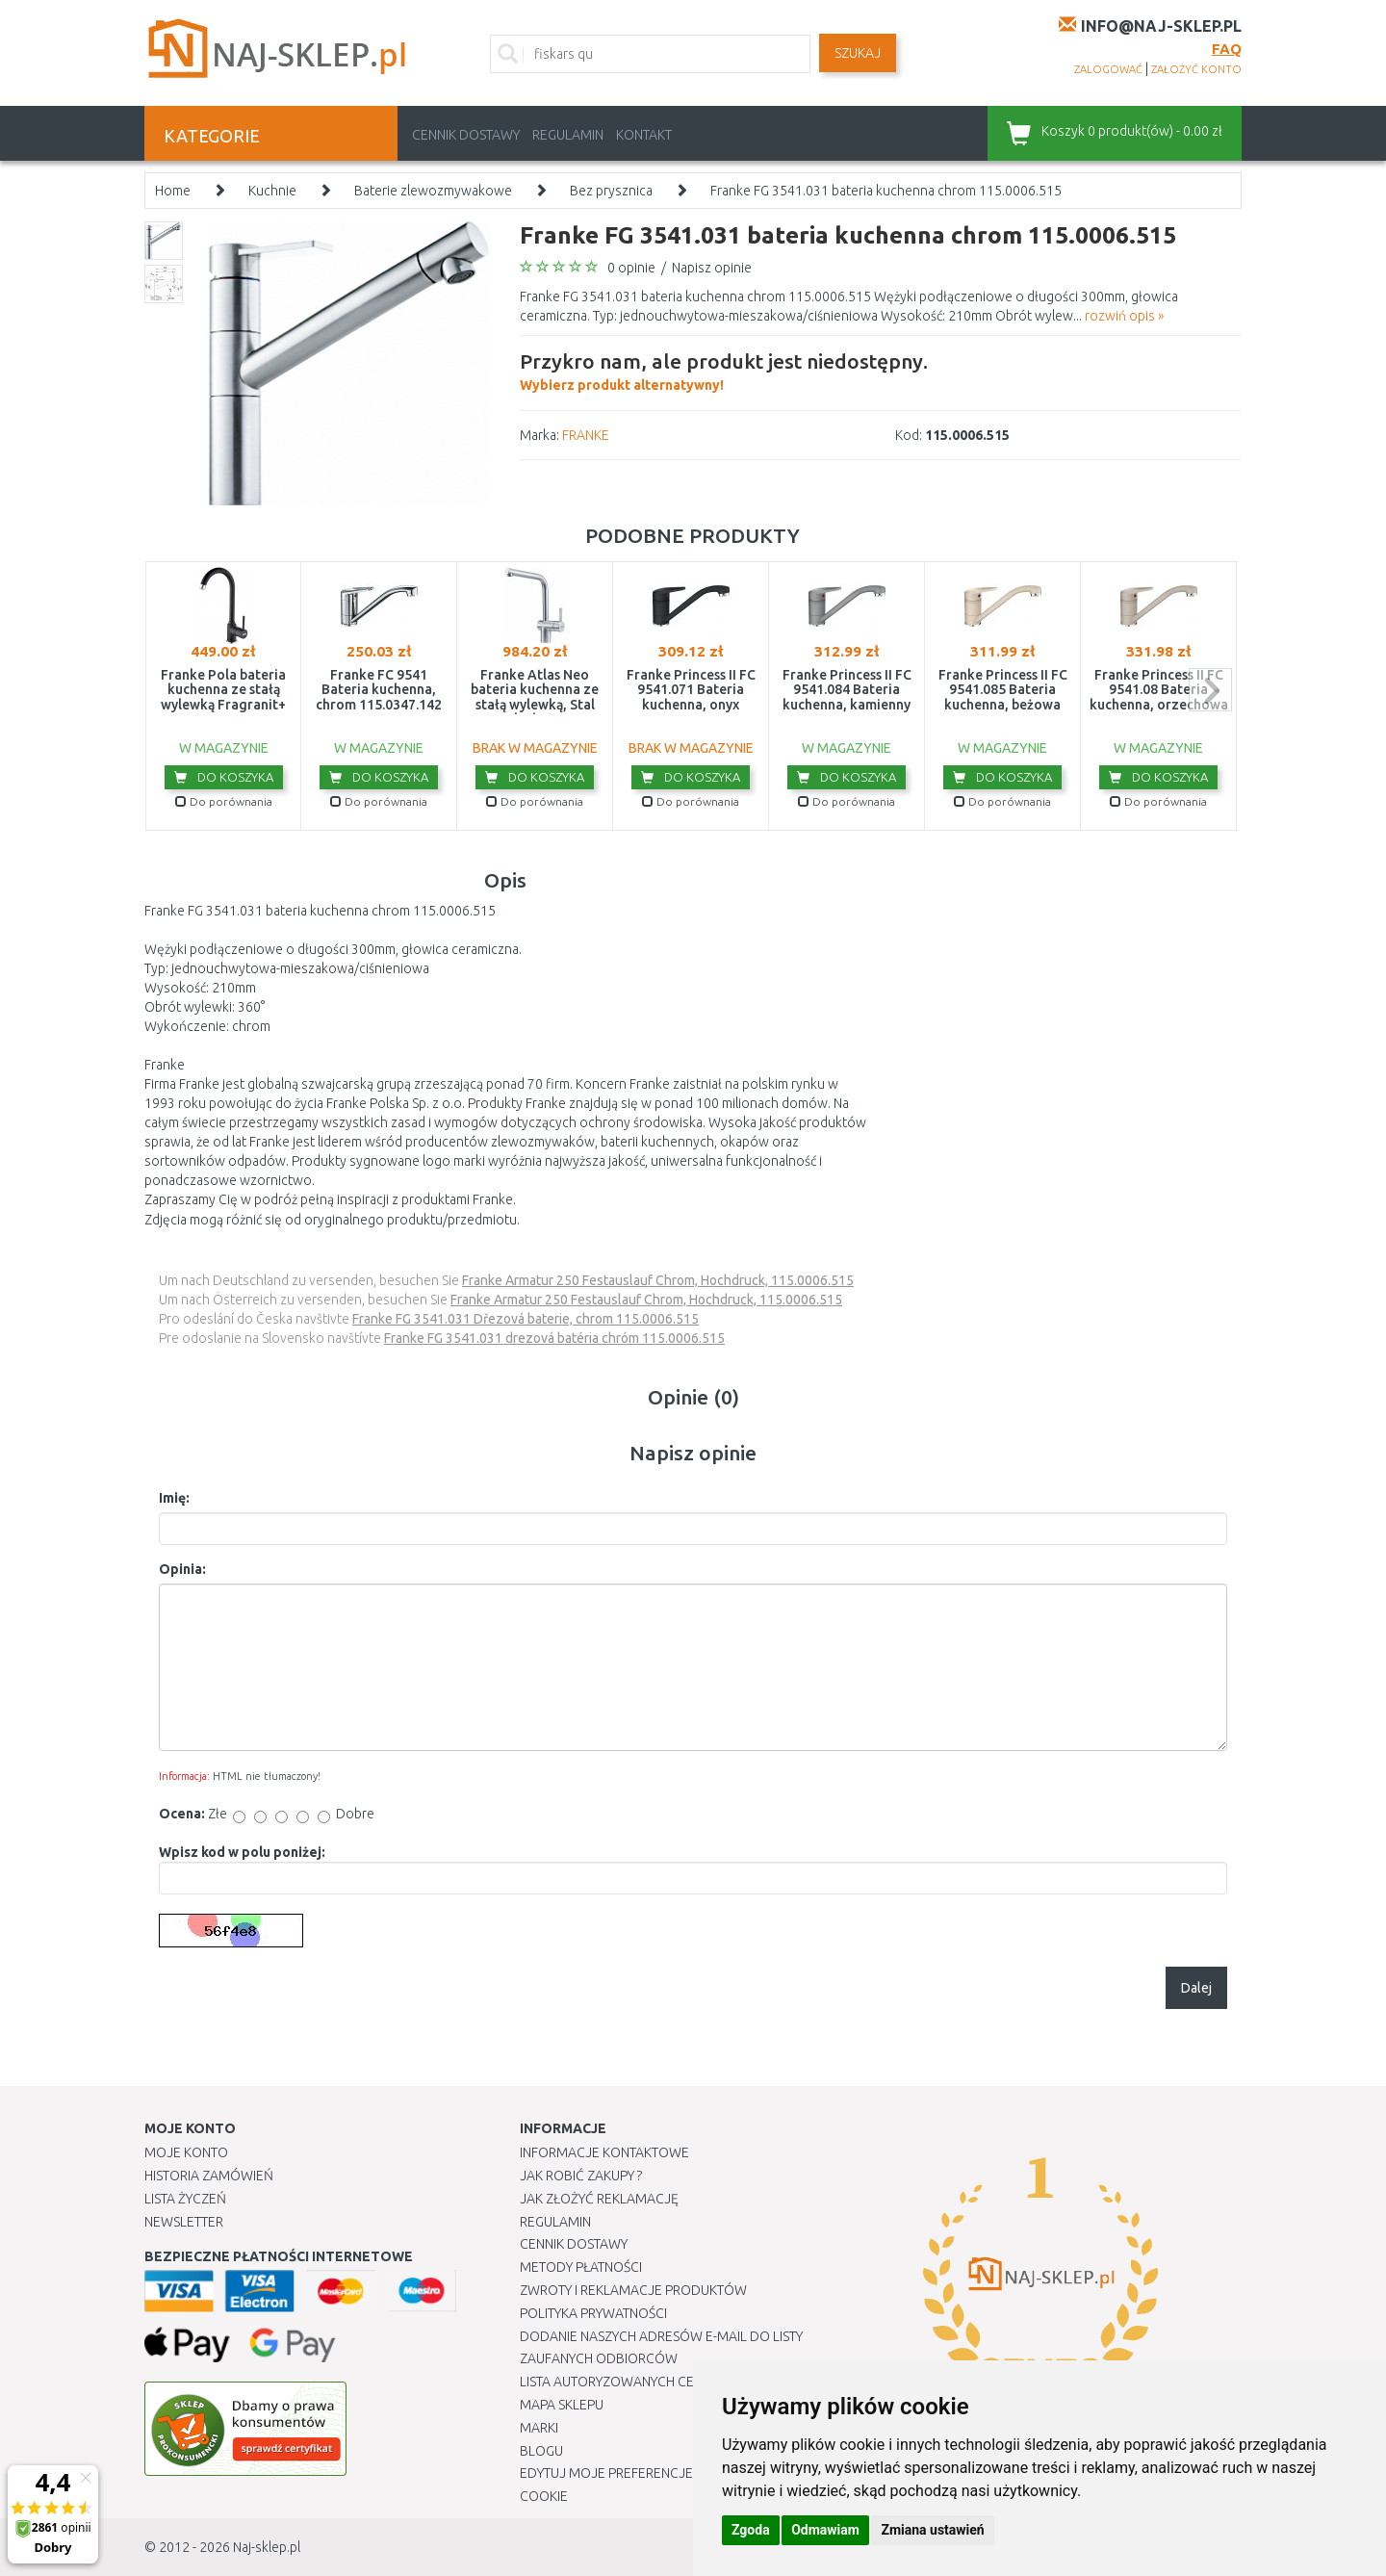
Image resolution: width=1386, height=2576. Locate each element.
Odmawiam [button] (825, 2529)
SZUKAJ (857, 53)
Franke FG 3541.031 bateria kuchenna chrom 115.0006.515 (886, 190)
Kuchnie (272, 190)
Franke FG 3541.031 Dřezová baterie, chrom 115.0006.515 (525, 1319)
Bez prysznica (611, 190)
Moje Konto (186, 2152)
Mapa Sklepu (561, 2404)
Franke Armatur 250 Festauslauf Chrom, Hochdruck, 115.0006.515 (658, 1280)
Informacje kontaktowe (604, 2152)
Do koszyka (223, 777)
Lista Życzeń (185, 2198)
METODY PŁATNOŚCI (581, 2267)
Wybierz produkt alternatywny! (724, 370)
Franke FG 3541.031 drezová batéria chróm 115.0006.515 (554, 1338)
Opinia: (182, 1569)
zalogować (1108, 69)
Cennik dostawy (466, 134)
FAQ (1227, 48)
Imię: (174, 1498)
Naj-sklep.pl (266, 2547)
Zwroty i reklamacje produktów (633, 2290)
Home (173, 190)
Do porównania (223, 801)
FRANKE (585, 435)
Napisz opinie (712, 267)
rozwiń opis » (1124, 315)
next (1210, 689)
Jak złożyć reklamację (599, 2198)
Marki (539, 2427)
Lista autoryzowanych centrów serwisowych (677, 2381)
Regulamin (567, 134)
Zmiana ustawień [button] (932, 2529)
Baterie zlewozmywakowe (433, 190)
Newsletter (183, 2221)
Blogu (541, 2451)
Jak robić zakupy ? (581, 2175)
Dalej (1196, 1988)
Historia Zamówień (208, 2175)
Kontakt (644, 134)
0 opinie (631, 267)
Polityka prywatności (593, 2313)
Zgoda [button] (751, 2529)
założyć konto (1196, 69)
